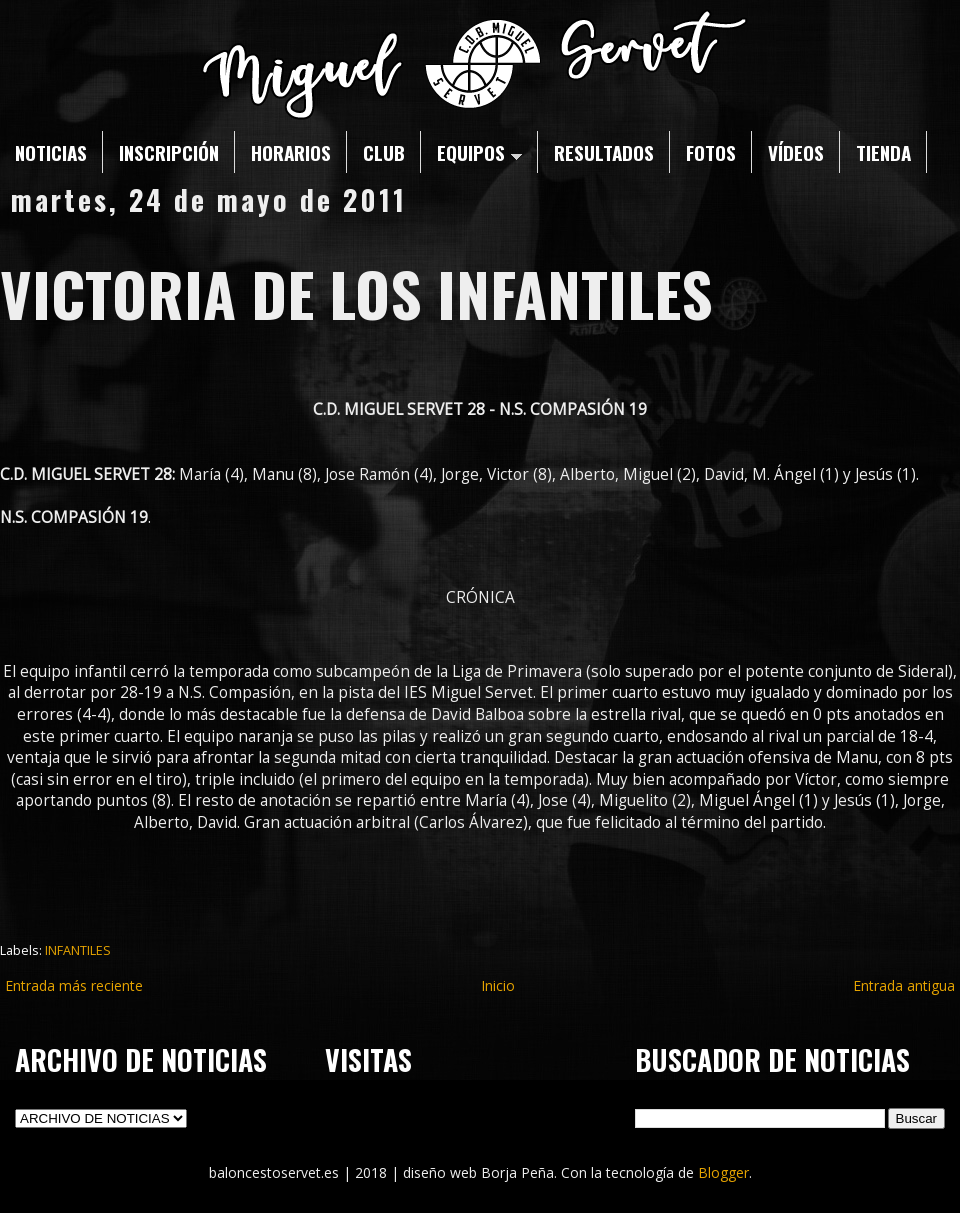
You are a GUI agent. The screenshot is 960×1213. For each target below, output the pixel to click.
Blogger (723, 1172)
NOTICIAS (51, 152)
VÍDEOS (796, 152)
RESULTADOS (604, 152)
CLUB (384, 152)
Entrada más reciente (74, 985)
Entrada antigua (904, 985)
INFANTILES (78, 950)
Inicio (498, 985)
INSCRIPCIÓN (169, 152)
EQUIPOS (479, 152)
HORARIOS (291, 152)
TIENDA (883, 152)
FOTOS (711, 152)
